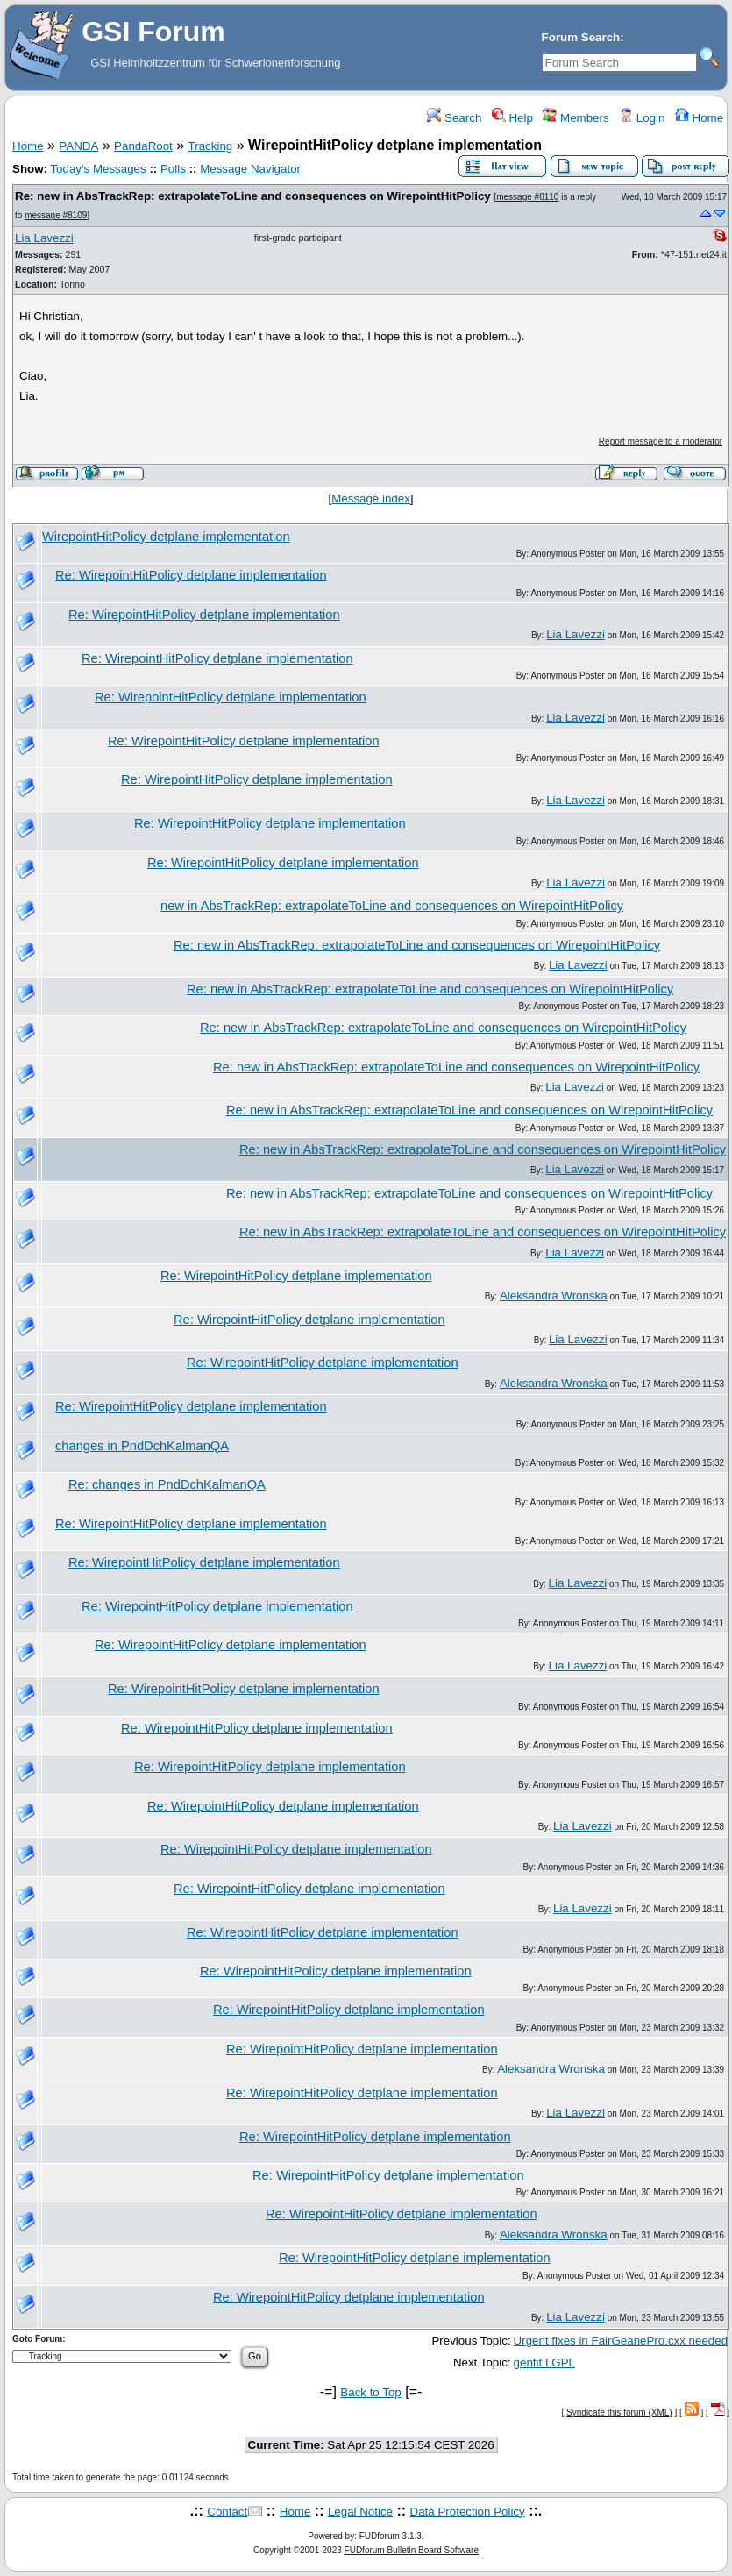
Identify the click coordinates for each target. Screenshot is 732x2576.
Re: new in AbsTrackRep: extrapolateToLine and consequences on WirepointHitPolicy (253, 196)
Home (699, 118)
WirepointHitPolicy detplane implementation (166, 537)
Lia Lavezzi (44, 238)
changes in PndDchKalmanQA (142, 1446)
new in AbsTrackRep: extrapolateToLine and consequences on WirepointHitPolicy (391, 906)
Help (512, 118)
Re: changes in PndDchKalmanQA (167, 1484)
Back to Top (370, 2392)
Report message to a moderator (660, 441)
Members (575, 118)
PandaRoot (143, 146)
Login (641, 118)
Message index (370, 498)
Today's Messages (98, 168)
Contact (227, 2511)
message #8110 (527, 197)
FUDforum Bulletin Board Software (412, 2550)
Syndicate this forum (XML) (619, 2412)
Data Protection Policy (467, 2511)
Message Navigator (250, 168)
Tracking (210, 146)
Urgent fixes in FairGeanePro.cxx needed (621, 2340)
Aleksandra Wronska (554, 1295)
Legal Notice (360, 2511)
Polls (173, 168)
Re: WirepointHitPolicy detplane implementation (191, 575)
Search (454, 118)
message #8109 (56, 215)
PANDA (78, 146)
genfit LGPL (544, 2362)
